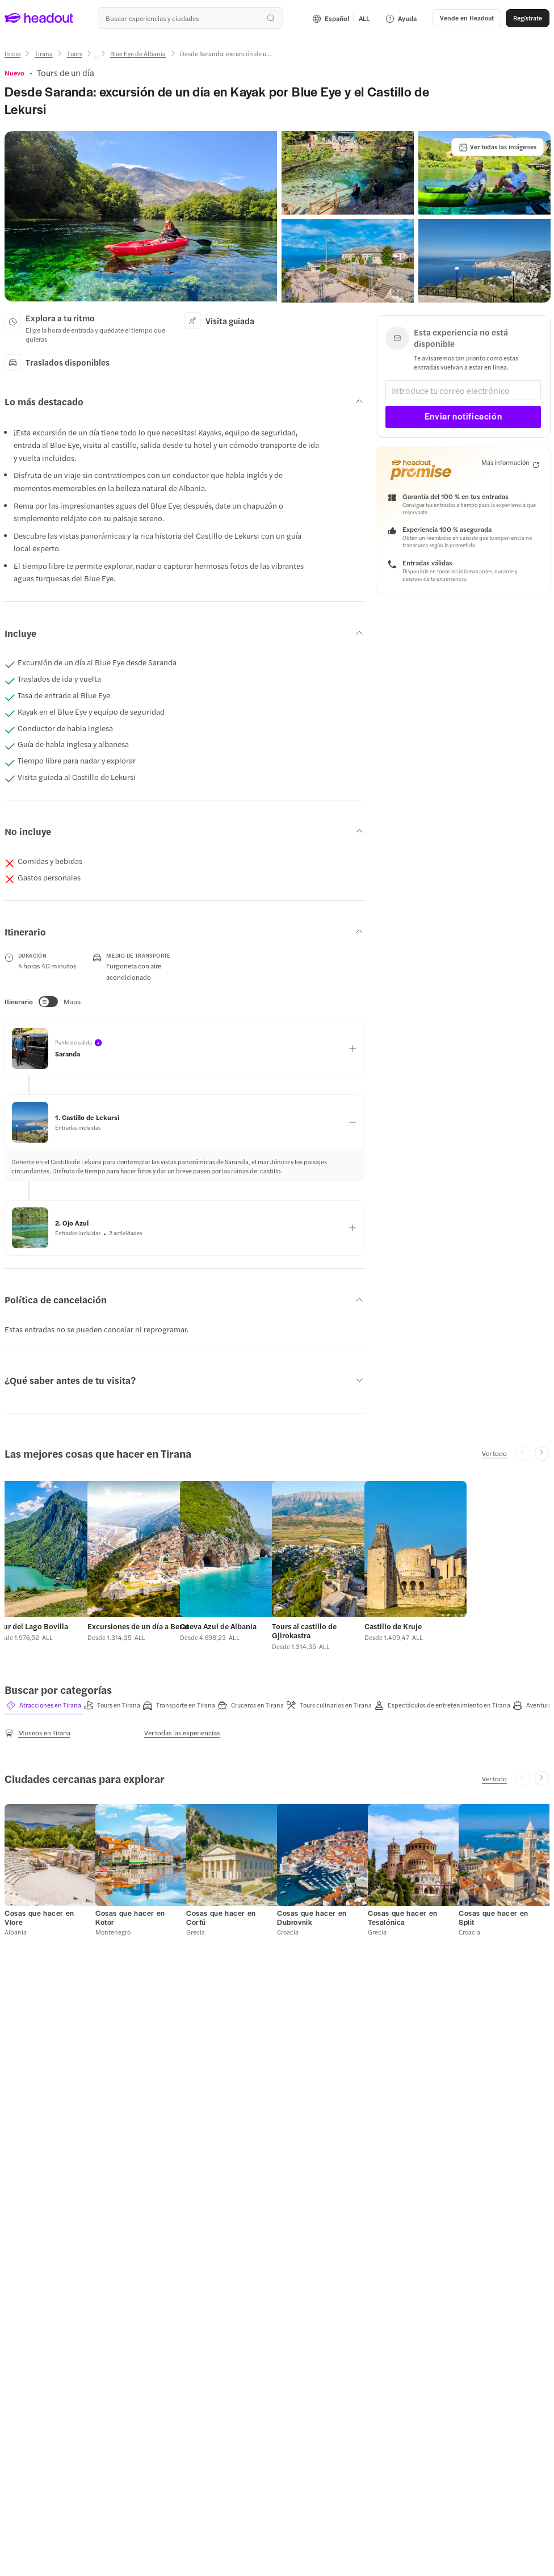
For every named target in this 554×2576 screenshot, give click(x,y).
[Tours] (74, 53)
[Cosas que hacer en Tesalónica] (403, 1918)
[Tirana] (44, 53)
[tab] (43, 1705)
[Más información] (510, 463)
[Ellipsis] (96, 57)
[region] (277, 1563)
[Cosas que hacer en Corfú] (221, 1918)
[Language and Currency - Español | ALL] (340, 18)
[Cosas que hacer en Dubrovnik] (312, 1918)
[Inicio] (12, 53)
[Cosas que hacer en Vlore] (39, 1918)
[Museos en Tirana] (37, 1733)
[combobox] (190, 18)
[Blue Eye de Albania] (138, 53)
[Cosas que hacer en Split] (493, 1918)
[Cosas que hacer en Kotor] (130, 1918)
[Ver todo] (494, 1453)
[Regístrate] (527, 18)
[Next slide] (542, 1453)
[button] (467, 18)
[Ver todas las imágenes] (497, 147)
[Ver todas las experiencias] (182, 1733)
